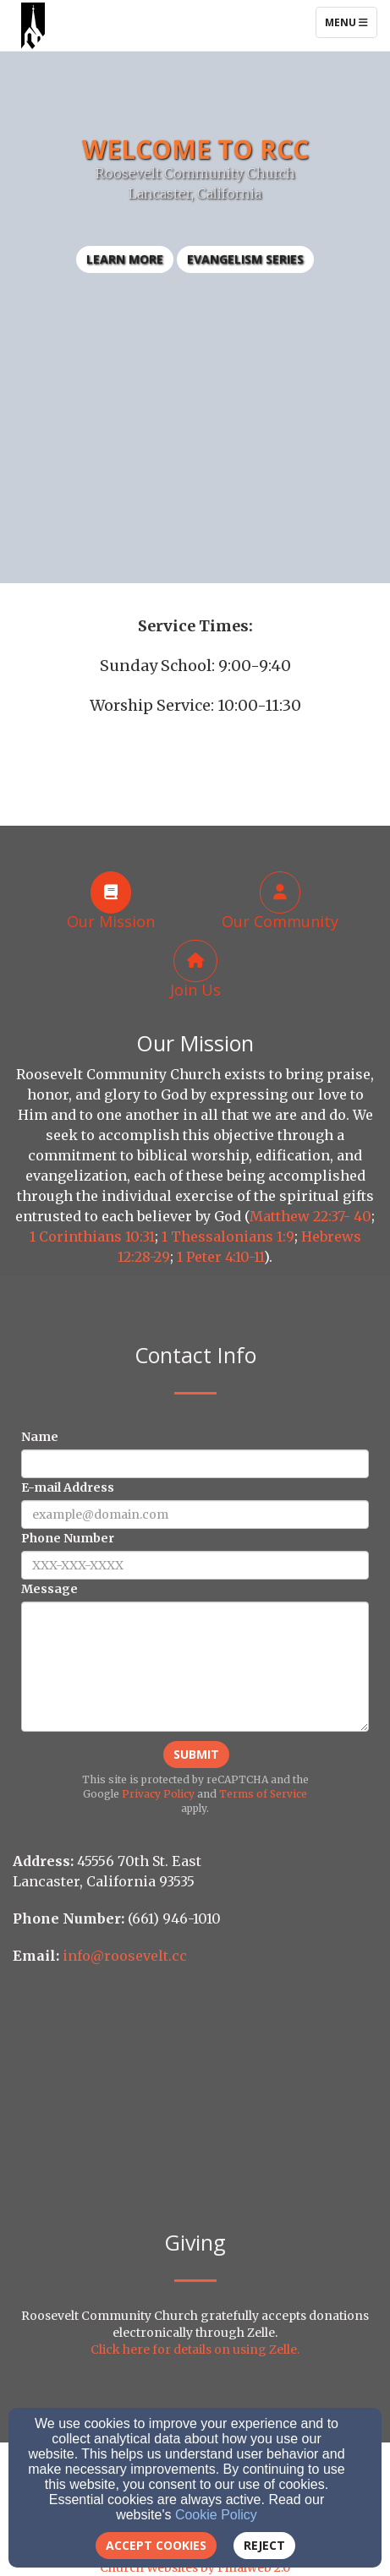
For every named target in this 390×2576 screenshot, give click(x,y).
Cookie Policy (216, 2515)
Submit (196, 1754)
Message (49, 1588)
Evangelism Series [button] (245, 259)
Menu (350, 22)
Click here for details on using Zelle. (195, 2349)
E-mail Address (67, 1487)
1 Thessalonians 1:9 (228, 1236)
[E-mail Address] (195, 1514)
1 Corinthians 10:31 (92, 1236)
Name (39, 1436)
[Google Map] (195, 2104)
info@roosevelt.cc (125, 1955)
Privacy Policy (158, 1793)
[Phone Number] (195, 1565)
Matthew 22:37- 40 (310, 1216)
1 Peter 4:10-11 (220, 1256)
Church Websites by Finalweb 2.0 (195, 2567)
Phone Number (67, 1538)
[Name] (195, 1463)
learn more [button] (124, 259)
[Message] (195, 1667)
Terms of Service (263, 1793)
